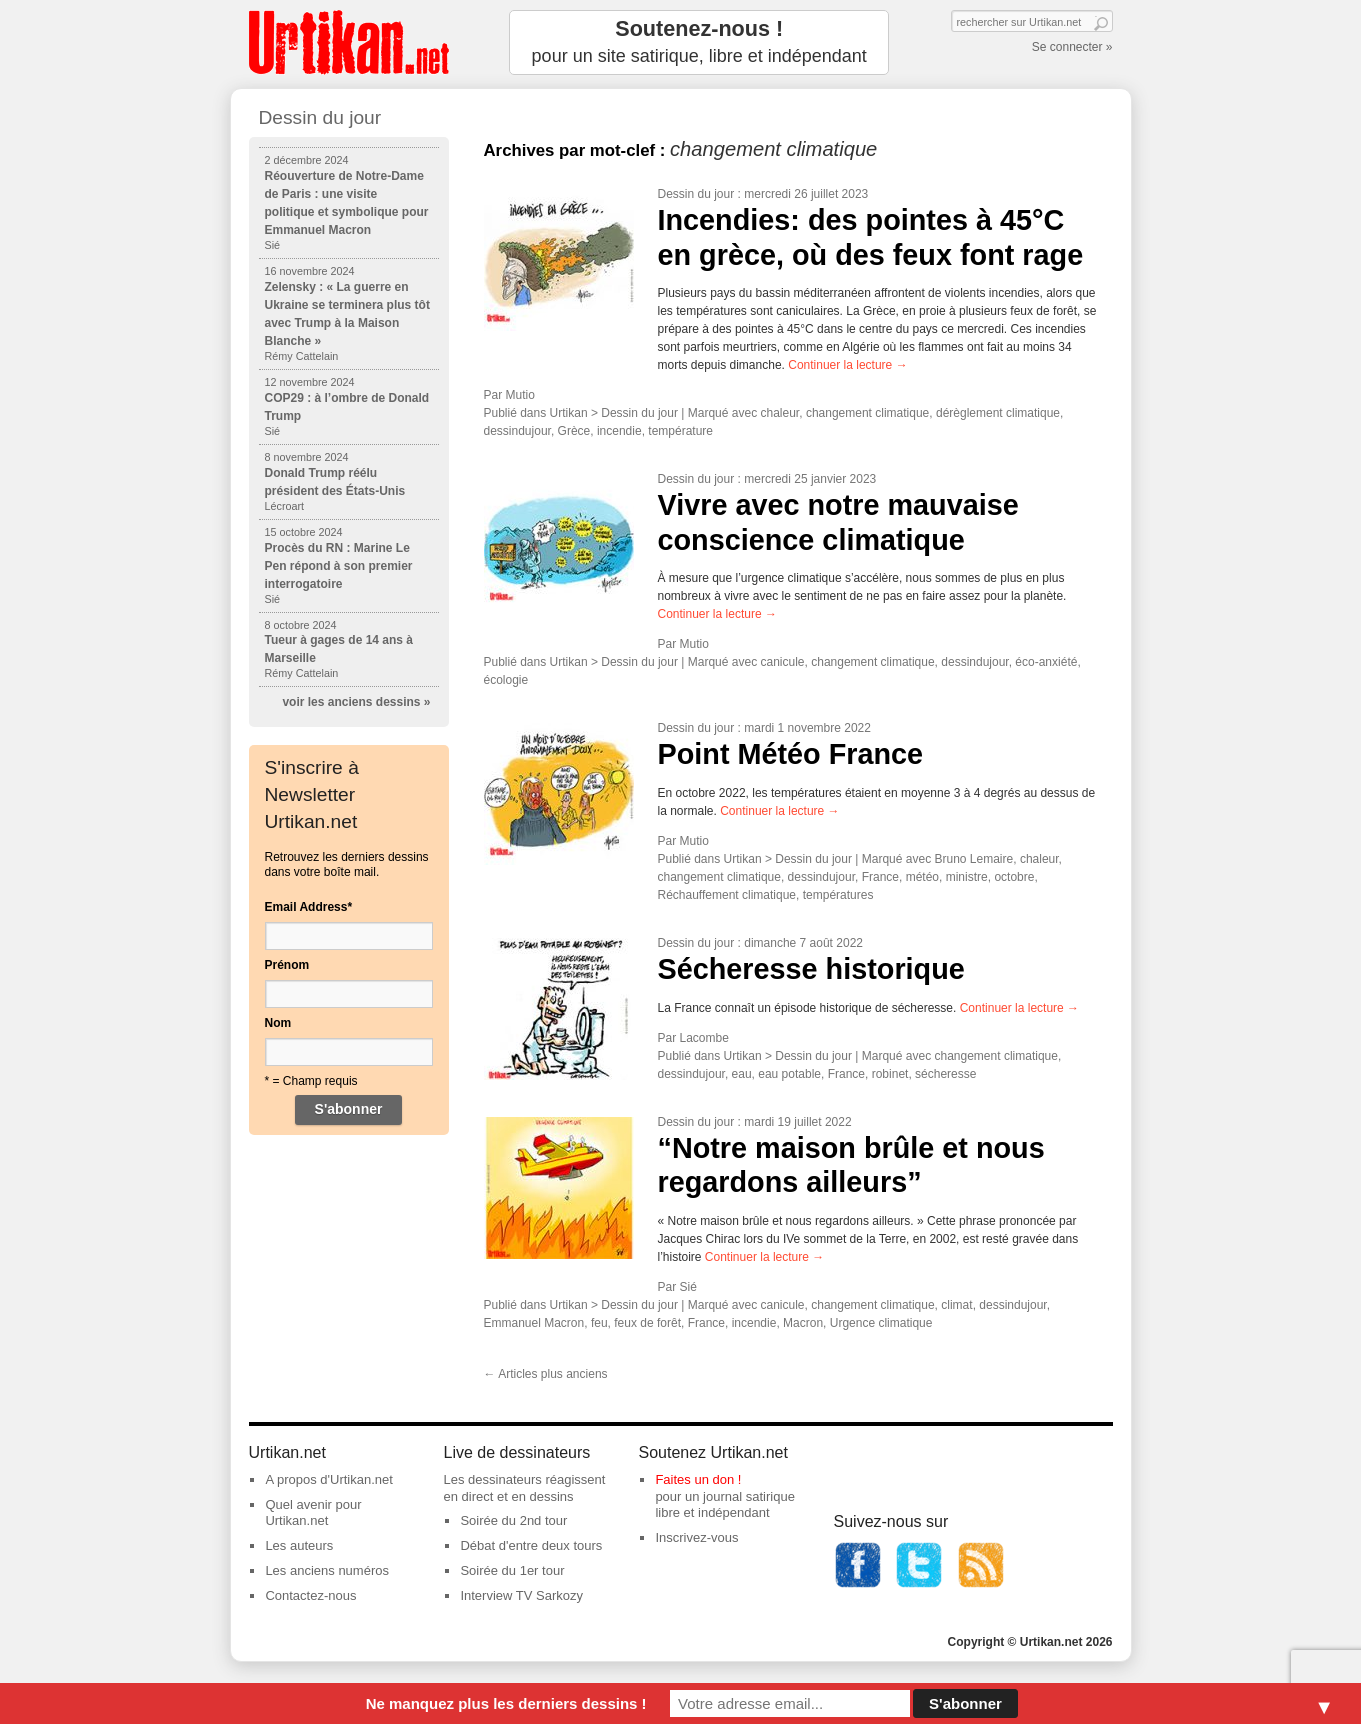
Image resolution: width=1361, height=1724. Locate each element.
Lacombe (704, 1038)
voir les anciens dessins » (356, 702)
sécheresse (945, 1074)
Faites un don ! (698, 1479)
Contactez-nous (310, 1595)
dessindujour (517, 431)
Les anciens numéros (327, 1570)
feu (599, 1323)
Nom (278, 1023)
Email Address (309, 907)
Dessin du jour (696, 194)
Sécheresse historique (811, 969)
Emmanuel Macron (534, 1323)
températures (838, 895)
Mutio (520, 395)
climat (956, 1305)
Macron (803, 1323)
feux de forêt (647, 1323)
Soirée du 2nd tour (513, 1520)
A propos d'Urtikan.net (329, 1479)
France (880, 877)
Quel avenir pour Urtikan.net (313, 1513)
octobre (1014, 877)
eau (742, 1074)
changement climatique (867, 413)
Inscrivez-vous (696, 1537)
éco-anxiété (1046, 662)
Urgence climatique (881, 1323)
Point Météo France (791, 754)
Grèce (574, 431)
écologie (506, 680)
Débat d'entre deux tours (531, 1545)
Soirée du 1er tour (512, 1570)
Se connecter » (1072, 47)
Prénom (287, 965)
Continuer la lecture (847, 365)
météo (922, 877)
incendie (619, 431)
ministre (967, 877)
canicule (783, 662)
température (680, 431)
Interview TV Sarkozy (521, 1595)
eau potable (789, 1074)
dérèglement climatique (998, 413)
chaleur (780, 413)
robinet (890, 1074)
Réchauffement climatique (727, 895)
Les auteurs (299, 1545)
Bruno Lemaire (974, 859)
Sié (688, 1287)
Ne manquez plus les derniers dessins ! (506, 1703)
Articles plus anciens (546, 1374)
